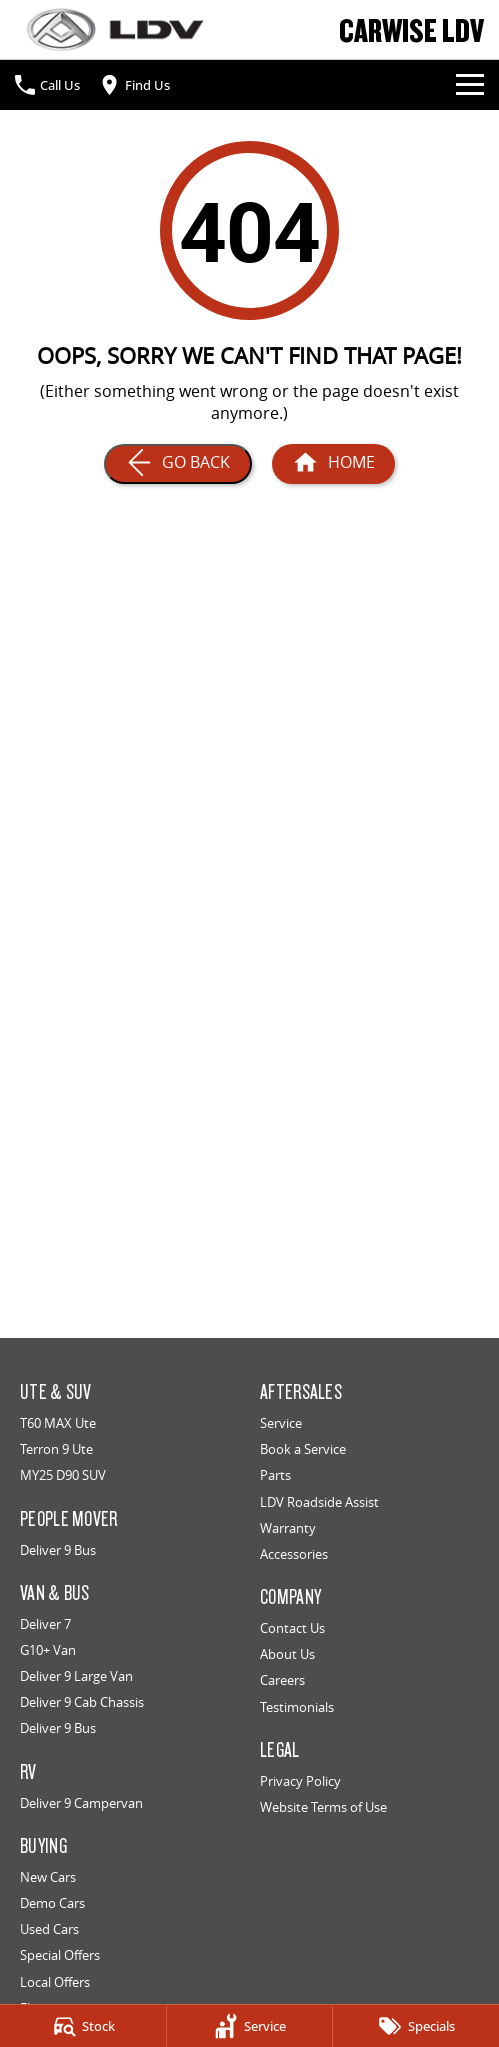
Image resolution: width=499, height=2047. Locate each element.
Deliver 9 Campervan (81, 1803)
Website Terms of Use (323, 1807)
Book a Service (303, 1449)
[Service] (250, 2026)
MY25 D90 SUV (63, 1475)
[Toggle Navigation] (470, 85)
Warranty (288, 1528)
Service (281, 1423)
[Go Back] (178, 464)
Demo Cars (52, 1903)
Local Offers (55, 1982)
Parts (275, 1475)
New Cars (48, 1877)
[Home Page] (115, 29)
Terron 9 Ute (56, 1449)
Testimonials (297, 1707)
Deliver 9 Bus (58, 1550)
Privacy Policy (300, 1781)
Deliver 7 (45, 1624)
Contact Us (292, 1628)
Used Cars (49, 1929)
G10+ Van (48, 1650)
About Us (287, 1654)
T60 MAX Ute (58, 1423)
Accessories (294, 1554)
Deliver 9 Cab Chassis (82, 1702)
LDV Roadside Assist (319, 1502)
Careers (282, 1680)
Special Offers (60, 1955)
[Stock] (83, 2026)
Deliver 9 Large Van (76, 1676)
